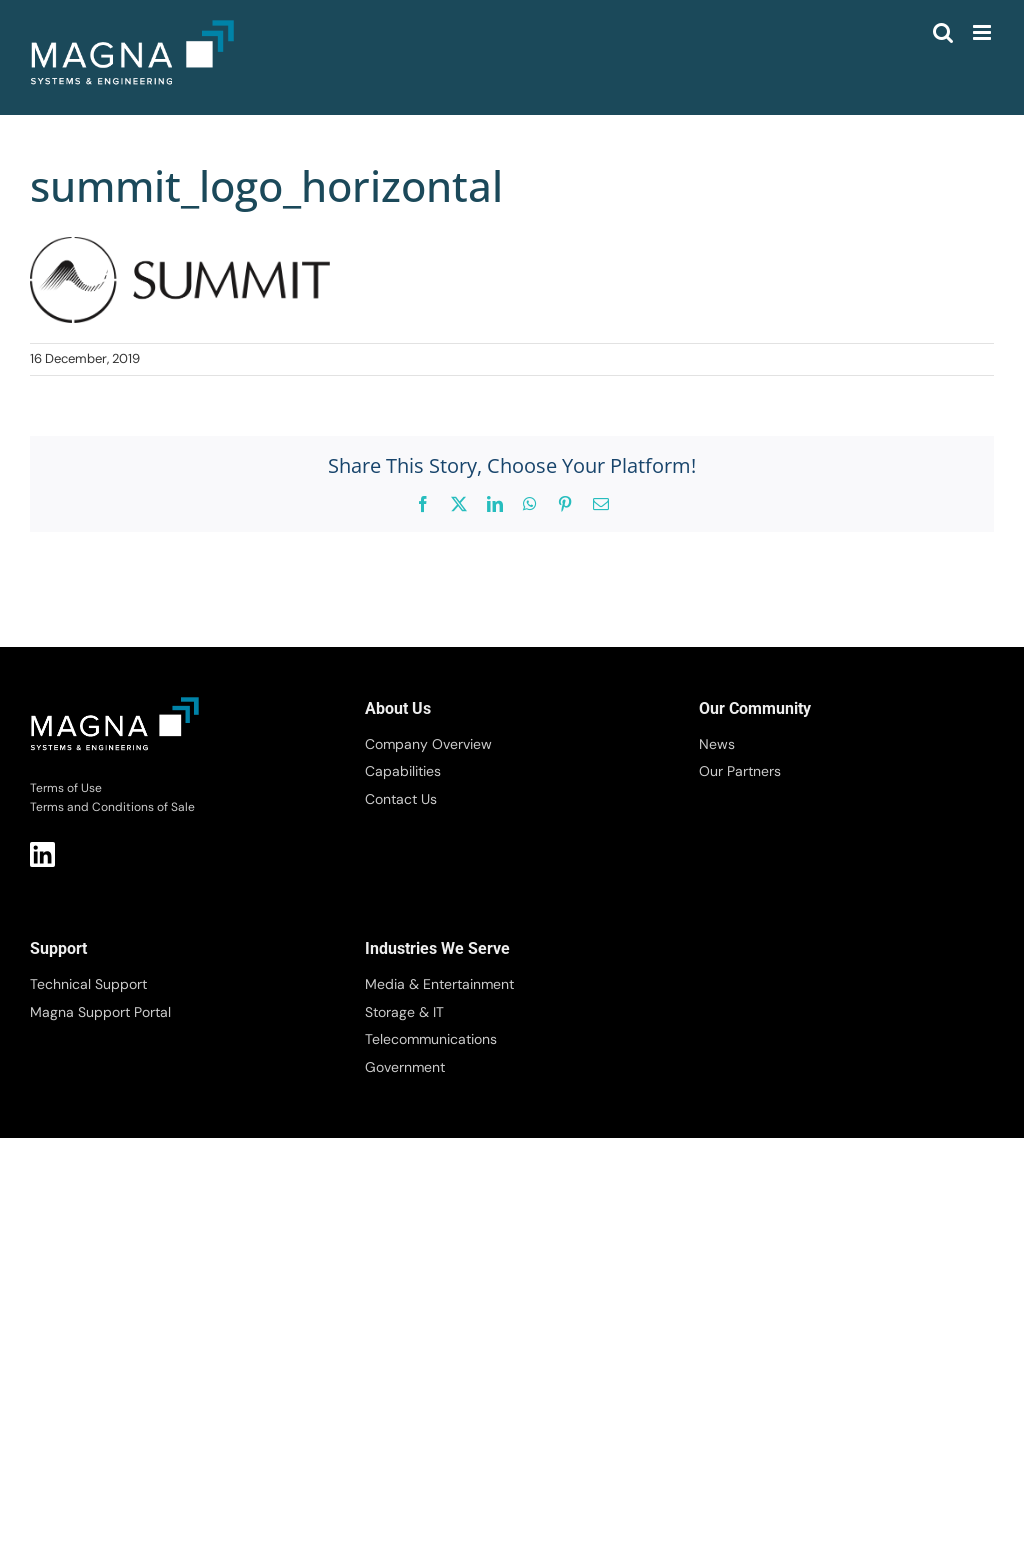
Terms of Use (66, 788)
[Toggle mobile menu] (983, 32)
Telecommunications (431, 1039)
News (717, 744)
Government (405, 1067)
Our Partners (740, 771)
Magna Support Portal (100, 1012)
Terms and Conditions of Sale (112, 807)
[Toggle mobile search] (943, 32)
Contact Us (401, 799)
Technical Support (88, 984)
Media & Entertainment (439, 984)
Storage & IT (404, 1012)
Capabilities (403, 771)
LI (42, 854)
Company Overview (428, 744)
